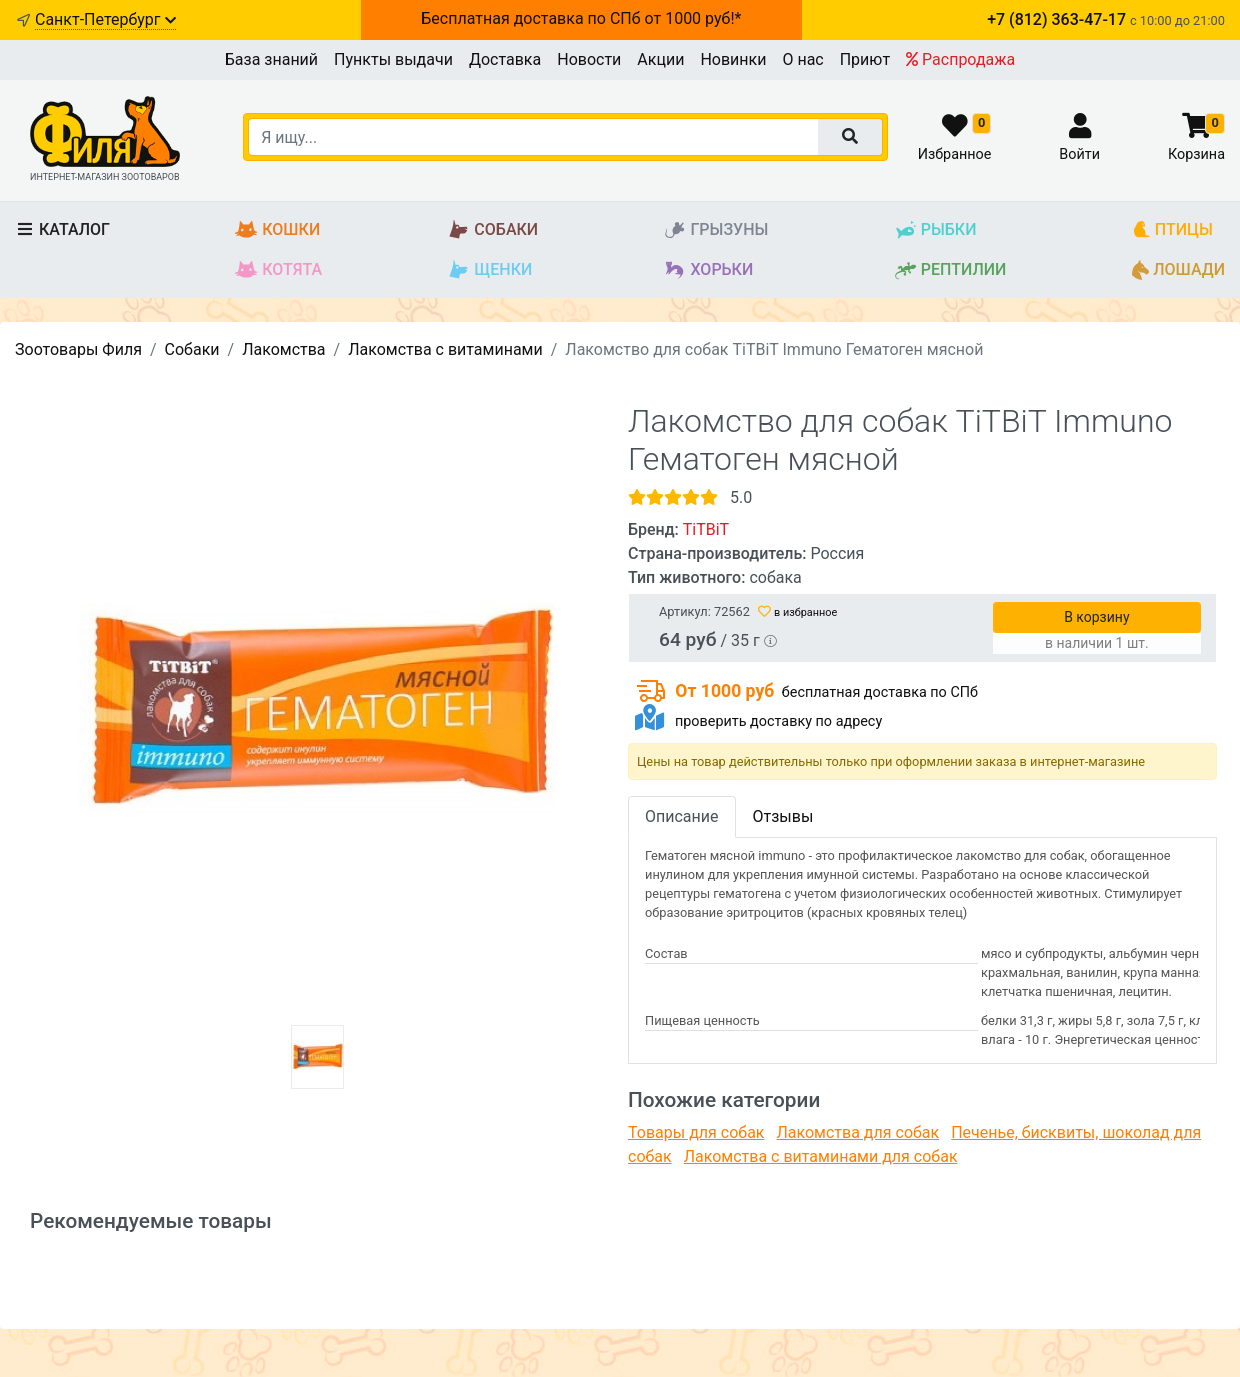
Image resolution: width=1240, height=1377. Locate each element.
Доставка (505, 59)
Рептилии (950, 270)
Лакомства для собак (857, 1132)
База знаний (271, 59)
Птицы (1172, 230)
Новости (589, 59)
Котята (278, 270)
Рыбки (935, 230)
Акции (660, 59)
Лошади (1178, 270)
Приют (865, 59)
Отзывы (783, 816)
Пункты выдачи (393, 59)
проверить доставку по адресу (778, 721)
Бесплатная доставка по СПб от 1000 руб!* (581, 18)
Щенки (489, 270)
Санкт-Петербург (105, 19)
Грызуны (715, 230)
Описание (682, 816)
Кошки (277, 230)
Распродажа (960, 59)
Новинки (733, 59)
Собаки (492, 230)
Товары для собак (696, 1132)
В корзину (1096, 617)
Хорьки (708, 270)
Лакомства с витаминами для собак (821, 1156)
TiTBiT (706, 529)
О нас (802, 59)
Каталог (62, 229)
